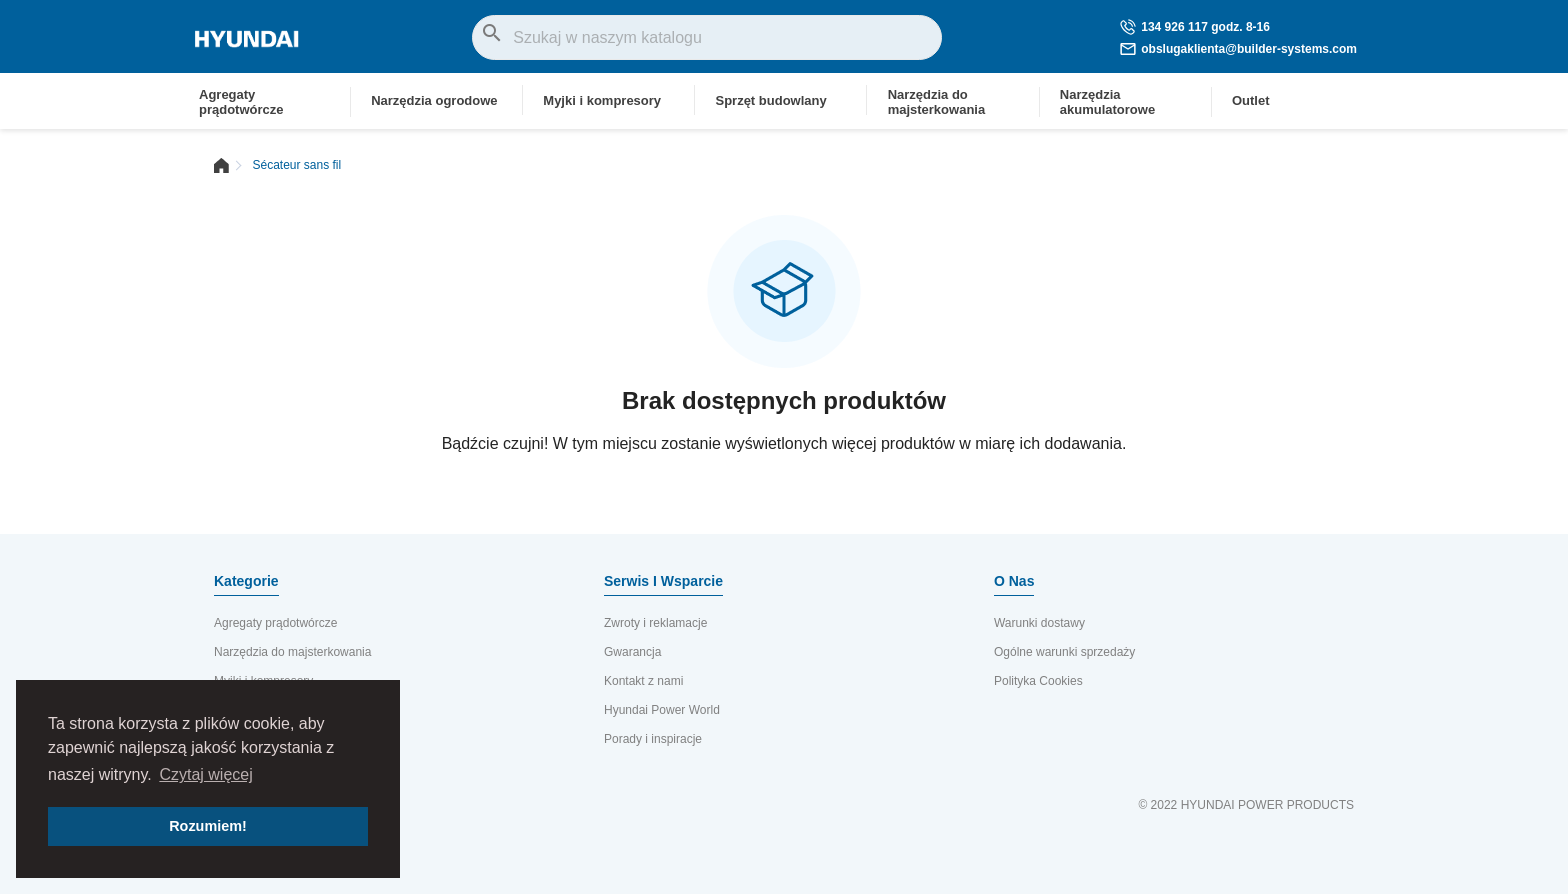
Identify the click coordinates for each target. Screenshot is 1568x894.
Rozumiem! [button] (208, 826)
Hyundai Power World (662, 710)
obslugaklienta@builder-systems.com (1238, 49)
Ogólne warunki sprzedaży (1064, 652)
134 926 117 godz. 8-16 (1195, 27)
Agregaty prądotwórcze (275, 623)
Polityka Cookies (1038, 681)
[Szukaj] (707, 37)
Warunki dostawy (1039, 623)
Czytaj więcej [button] (205, 774)
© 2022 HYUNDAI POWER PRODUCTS (1246, 805)
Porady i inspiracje (653, 739)
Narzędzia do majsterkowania (292, 652)
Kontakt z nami (643, 681)
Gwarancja (632, 652)
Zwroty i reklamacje (655, 623)
